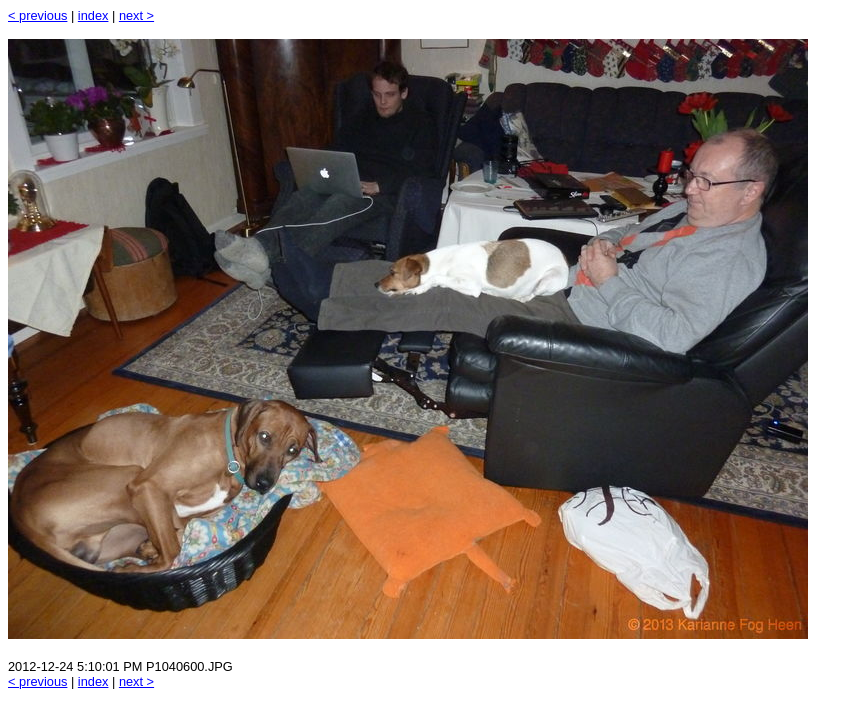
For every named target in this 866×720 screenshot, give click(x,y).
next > (136, 15)
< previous (37, 15)
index (93, 15)
